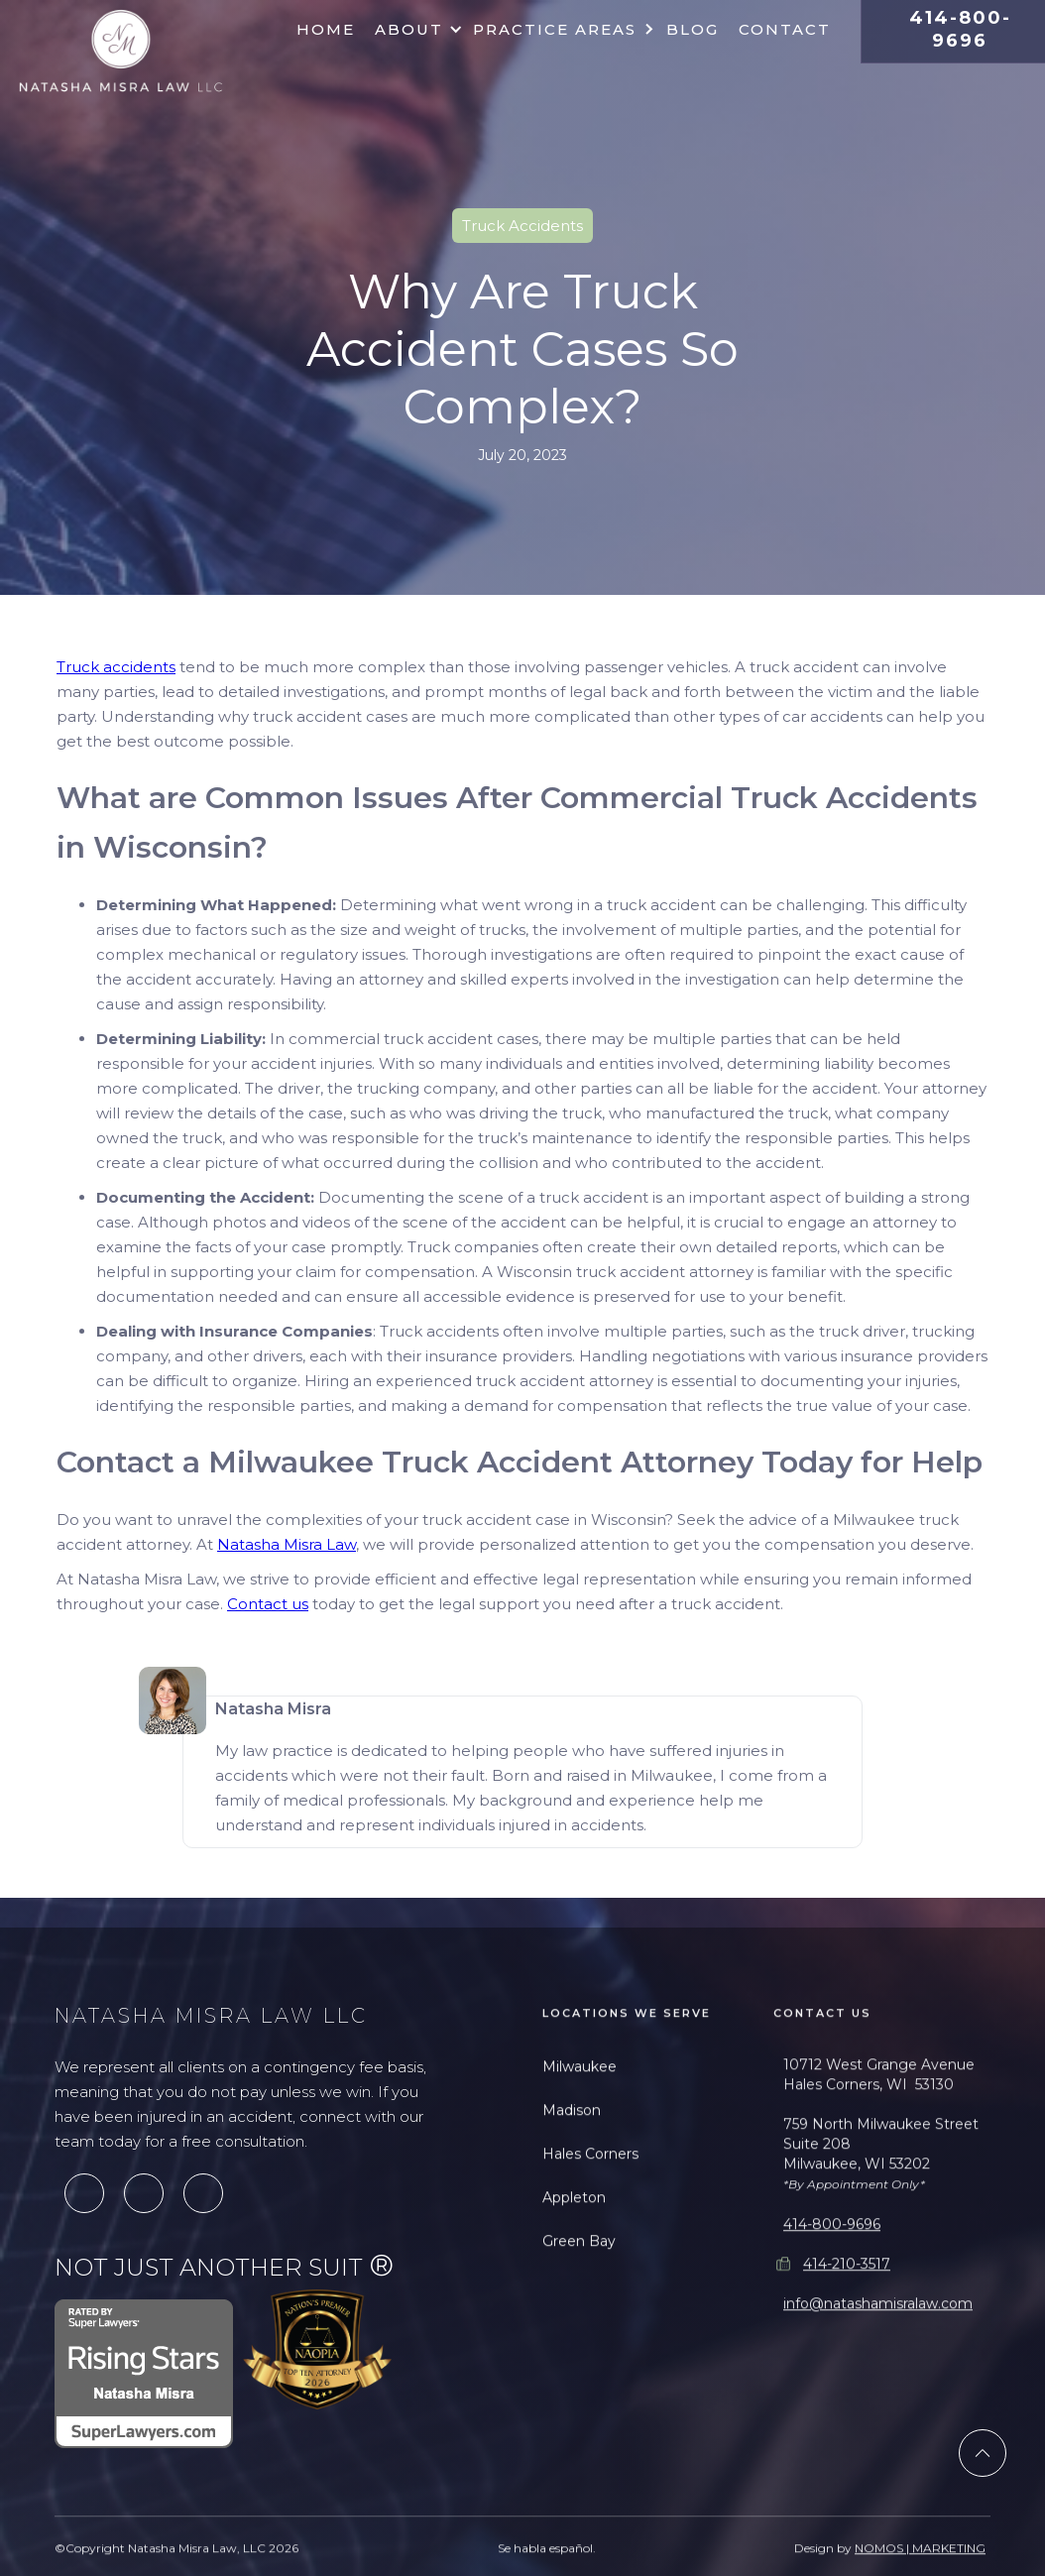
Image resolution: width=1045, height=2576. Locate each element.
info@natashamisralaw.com (878, 2375)
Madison (571, 2181)
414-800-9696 (831, 2295)
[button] (414, 30)
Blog (692, 29)
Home (325, 29)
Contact (785, 29)
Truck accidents (116, 666)
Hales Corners (590, 2225)
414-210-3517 (846, 2335)
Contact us (267, 1603)
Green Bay (579, 2312)
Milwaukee (579, 2138)
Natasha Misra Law (286, 1544)
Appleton (574, 2269)
